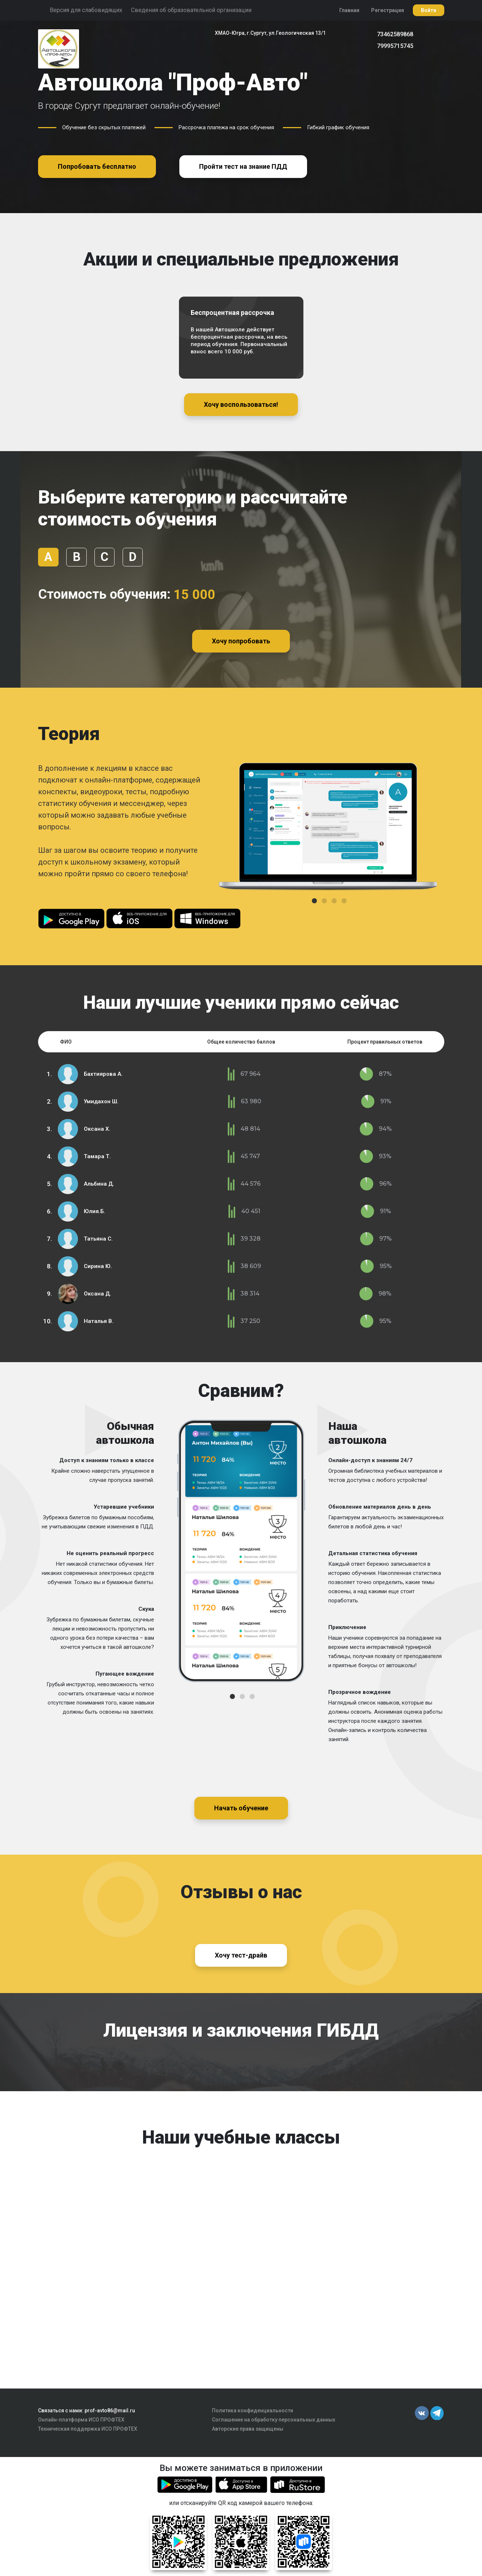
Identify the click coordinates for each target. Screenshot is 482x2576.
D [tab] (132, 557)
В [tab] (76, 557)
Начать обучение (241, 1808)
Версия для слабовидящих (86, 10)
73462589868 (395, 34)
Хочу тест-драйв (241, 1955)
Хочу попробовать (241, 641)
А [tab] (48, 557)
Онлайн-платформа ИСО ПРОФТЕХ (81, 2420)
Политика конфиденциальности (252, 2410)
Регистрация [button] (387, 10)
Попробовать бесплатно (97, 166)
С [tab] (104, 557)
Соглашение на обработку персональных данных (273, 2420)
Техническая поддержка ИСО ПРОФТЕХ (87, 2429)
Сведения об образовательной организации (191, 10)
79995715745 (395, 45)
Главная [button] (349, 10)
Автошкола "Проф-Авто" (172, 82)
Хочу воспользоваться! (241, 404)
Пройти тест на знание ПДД (243, 166)
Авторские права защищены (247, 2429)
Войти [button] (428, 10)
